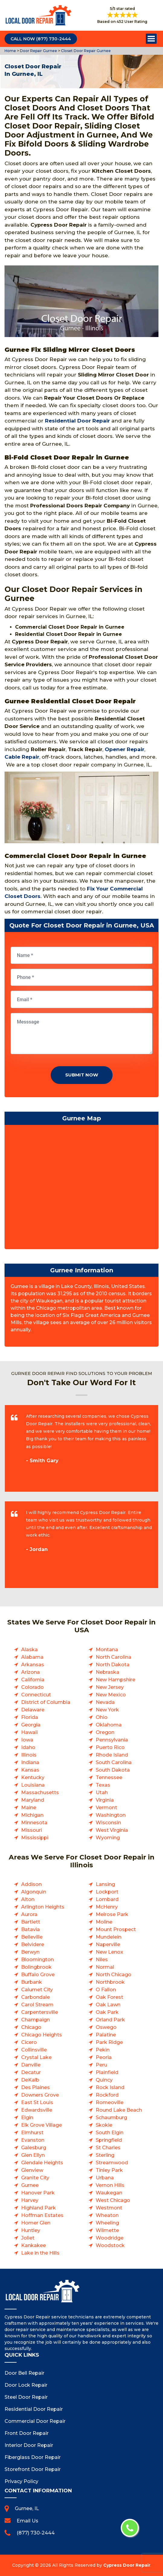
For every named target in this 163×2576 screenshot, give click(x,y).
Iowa (27, 1740)
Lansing (105, 1884)
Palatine (106, 2035)
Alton (27, 1899)
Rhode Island (112, 1755)
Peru (101, 2065)
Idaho (28, 1747)
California (32, 1680)
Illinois (29, 1755)
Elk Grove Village (41, 2125)
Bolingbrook (36, 1967)
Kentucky (32, 1777)
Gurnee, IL (27, 2508)
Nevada (105, 1702)
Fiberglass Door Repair (33, 2457)
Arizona (30, 1672)
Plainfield (107, 2072)
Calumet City (37, 1989)
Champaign (35, 2020)
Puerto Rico (110, 1747)
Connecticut (36, 1695)
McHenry (107, 1907)
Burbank (31, 1982)
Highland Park (38, 2208)
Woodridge (109, 2238)
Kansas (30, 1770)
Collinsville (34, 2050)
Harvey (29, 2200)
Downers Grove (40, 2095)
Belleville (32, 1937)
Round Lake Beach (119, 2110)
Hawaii (29, 1732)
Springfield (109, 2140)
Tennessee (109, 1777)
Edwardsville (36, 2110)
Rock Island (110, 2087)
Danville (30, 2065)
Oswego (106, 2027)
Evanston (32, 2140)
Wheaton (107, 2215)
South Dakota (113, 1770)
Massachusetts (40, 1792)
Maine (28, 1807)
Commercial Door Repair (35, 2421)
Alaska (29, 1649)
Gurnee (30, 2185)
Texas (103, 1785)
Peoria (104, 2057)
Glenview (32, 2170)
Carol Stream (37, 2005)
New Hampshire (115, 1680)
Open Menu (151, 39)
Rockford (107, 2095)
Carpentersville (39, 2012)
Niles (102, 1959)
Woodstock (110, 2245)
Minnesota (34, 1822)
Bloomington (37, 1959)
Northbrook (110, 1982)
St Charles (108, 2147)
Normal (105, 1967)
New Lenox (109, 1952)
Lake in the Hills (40, 2253)
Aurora (29, 1914)
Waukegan (109, 2193)
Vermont (106, 1807)
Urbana (105, 2178)
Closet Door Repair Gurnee (85, 50)
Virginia (105, 1800)
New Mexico (111, 1695)
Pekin (103, 2050)
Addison (31, 1884)
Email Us (27, 2521)
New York (107, 1710)
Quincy (104, 2080)
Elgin (27, 2117)
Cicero (29, 2042)
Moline (104, 1922)
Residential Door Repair (77, 421)
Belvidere (32, 1944)
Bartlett (30, 1922)
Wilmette (107, 2230)
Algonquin (33, 1892)
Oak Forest (109, 1997)
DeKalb (30, 2080)
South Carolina (114, 1762)
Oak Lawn (108, 2005)
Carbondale (35, 1997)
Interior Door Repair (29, 2445)
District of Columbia (45, 1702)
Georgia (30, 1725)
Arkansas (32, 1664)
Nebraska (107, 1672)
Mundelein (108, 1937)
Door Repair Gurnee (38, 50)
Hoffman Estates (42, 2215)
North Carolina (113, 1657)
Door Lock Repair (26, 2385)
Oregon (105, 1732)
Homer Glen (35, 2223)
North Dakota (112, 1664)
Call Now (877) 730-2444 (41, 39)
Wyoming (108, 1838)
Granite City (35, 2178)
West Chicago (113, 2200)
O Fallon (106, 1989)
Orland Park (110, 2020)
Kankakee (33, 2245)
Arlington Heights (42, 1907)
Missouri (31, 1830)
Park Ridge (109, 2042)
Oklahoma (109, 1725)
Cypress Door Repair (126, 2565)
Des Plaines (35, 2087)
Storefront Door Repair (33, 2469)
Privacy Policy (21, 2481)
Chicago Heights (41, 2035)
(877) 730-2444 (36, 2533)
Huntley (30, 2230)
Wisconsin (108, 1822)
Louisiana (33, 1785)
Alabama (32, 1657)
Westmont (109, 2208)
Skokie (104, 2125)
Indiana (30, 1762)
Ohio (101, 1717)
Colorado (32, 1687)
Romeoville (109, 2102)
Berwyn (30, 1952)
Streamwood (112, 2163)
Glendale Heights (42, 2163)
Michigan (32, 1815)
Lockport (107, 1892)
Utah (102, 1792)
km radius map (81, 1188)
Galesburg (33, 2147)
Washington (111, 1815)
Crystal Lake (36, 2057)
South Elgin (109, 2132)
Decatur (31, 2072)
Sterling (105, 2155)
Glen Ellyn (33, 2155)
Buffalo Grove (38, 1974)
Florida (29, 1717)
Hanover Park (38, 2193)
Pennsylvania (112, 1740)
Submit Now (81, 1075)
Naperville (108, 1944)
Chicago (31, 2027)
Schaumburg (111, 2117)
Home (11, 50)
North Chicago (113, 1974)
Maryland (32, 1800)
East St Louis (37, 2102)
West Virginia (112, 1830)
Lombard (107, 1899)
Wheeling (107, 2223)
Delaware (32, 1710)
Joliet (27, 2238)
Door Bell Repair (24, 2373)
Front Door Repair (27, 2433)
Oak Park (107, 2012)
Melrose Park (112, 1914)
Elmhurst (32, 2132)
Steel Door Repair (26, 2397)
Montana (107, 1649)
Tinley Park (109, 2170)
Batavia (30, 1929)
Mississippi (34, 1838)
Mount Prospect (116, 1929)
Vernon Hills (110, 2185)
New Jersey (110, 1687)
